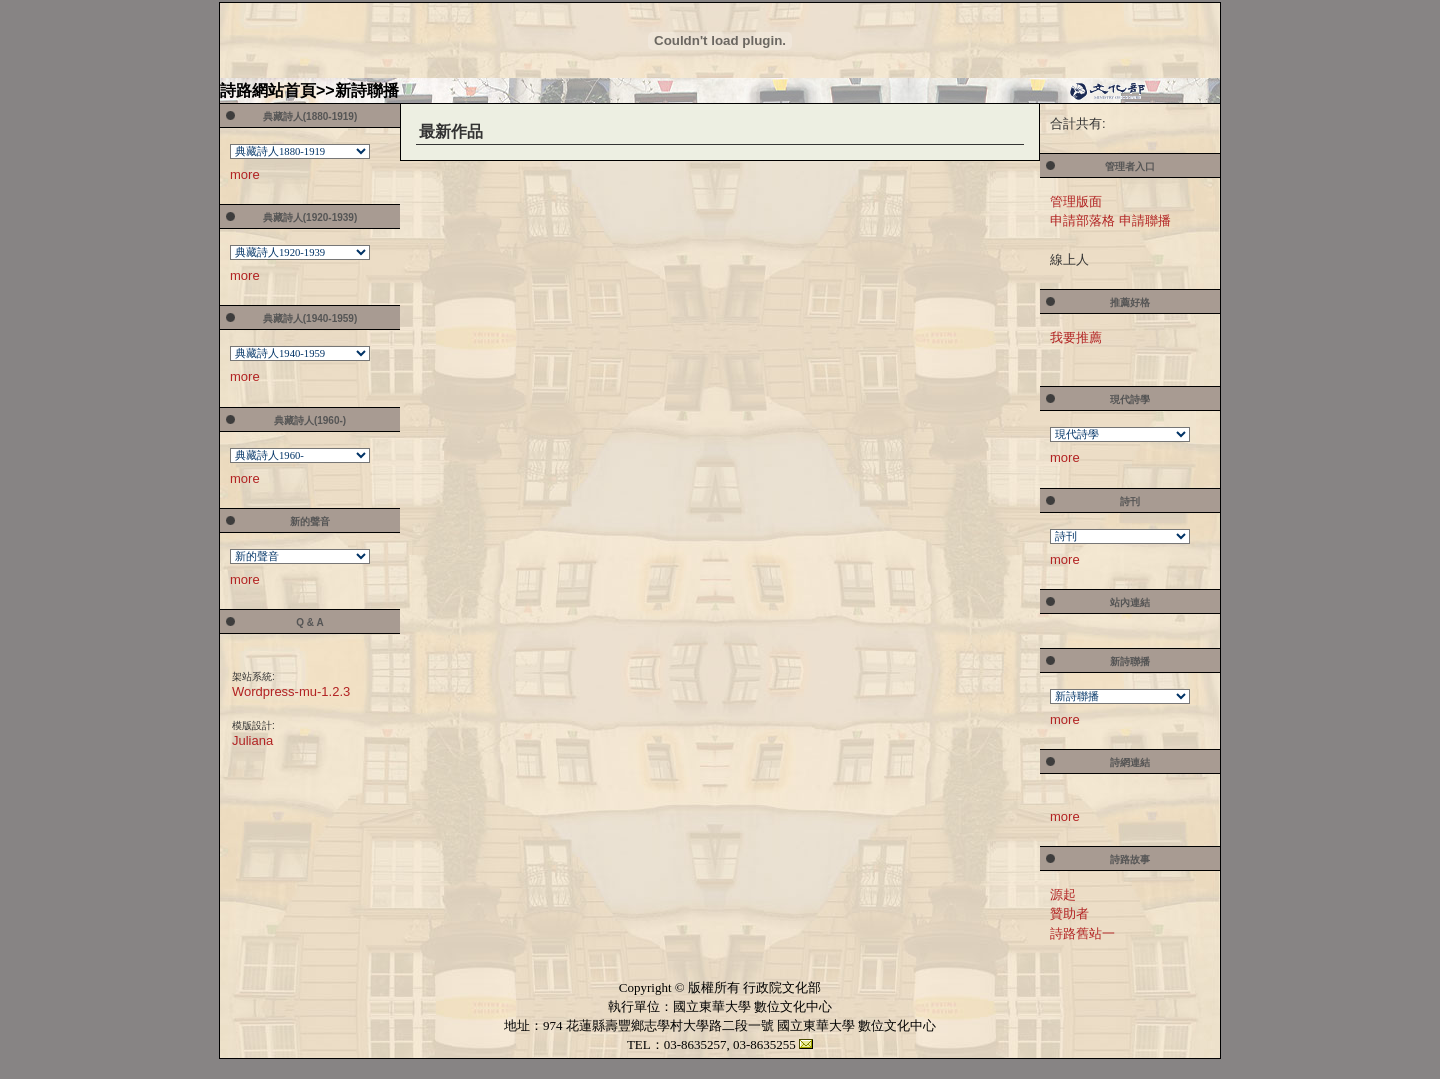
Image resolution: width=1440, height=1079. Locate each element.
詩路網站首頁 (268, 90)
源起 (1063, 894)
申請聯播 (1145, 220)
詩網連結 (1130, 762)
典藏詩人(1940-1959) (310, 318)
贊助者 (1069, 913)
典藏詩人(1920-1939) (310, 217)
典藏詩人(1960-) (310, 420)
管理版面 (1076, 201)
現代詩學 (1130, 399)
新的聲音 (310, 521)
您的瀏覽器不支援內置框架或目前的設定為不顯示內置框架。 (301, 153)
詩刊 (1130, 501)
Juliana (252, 740)
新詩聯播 (367, 90)
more (245, 174)
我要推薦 (1076, 337)
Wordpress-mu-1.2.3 (291, 691)
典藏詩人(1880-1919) (310, 116)
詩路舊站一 (1082, 933)
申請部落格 (1082, 220)
